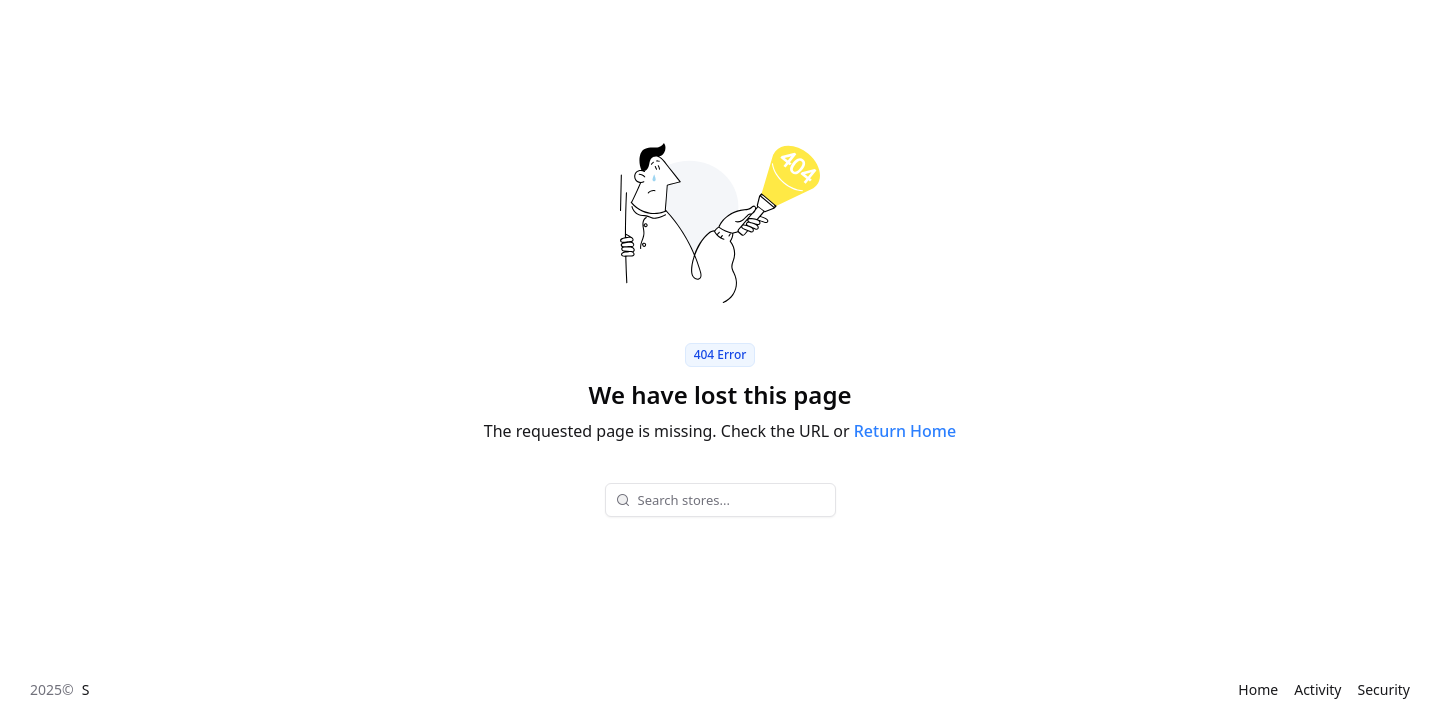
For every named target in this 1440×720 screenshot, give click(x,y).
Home (1258, 689)
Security (1383, 689)
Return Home (905, 431)
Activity (1317, 689)
